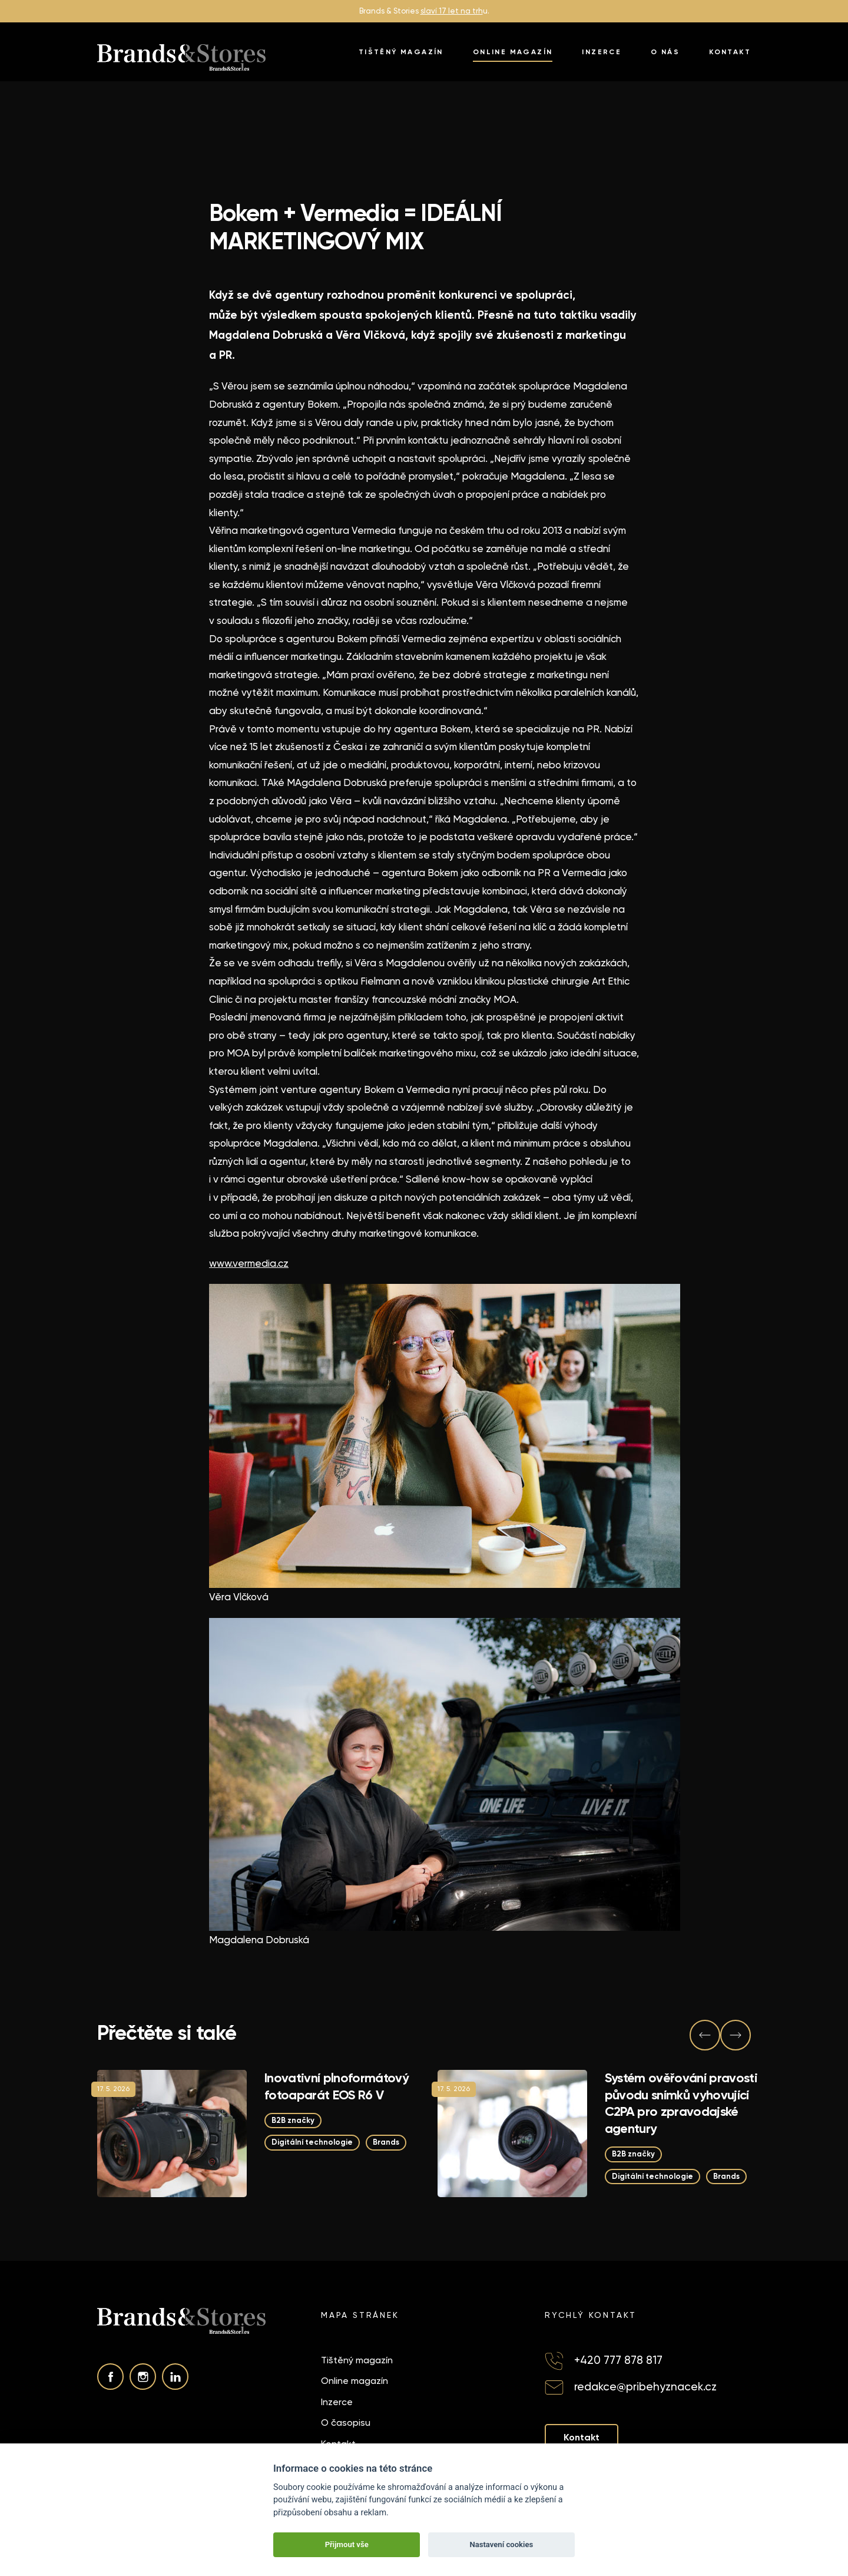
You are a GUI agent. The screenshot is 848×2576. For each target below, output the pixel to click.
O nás (665, 52)
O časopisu (345, 2422)
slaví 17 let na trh (451, 10)
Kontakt (730, 52)
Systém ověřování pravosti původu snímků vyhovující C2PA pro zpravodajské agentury (681, 2103)
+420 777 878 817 (618, 2360)
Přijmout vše (347, 2544)
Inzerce (601, 52)
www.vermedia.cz (249, 1263)
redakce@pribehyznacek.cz (645, 2386)
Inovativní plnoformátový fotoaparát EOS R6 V (336, 2086)
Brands (386, 2142)
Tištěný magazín (401, 52)
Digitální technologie (312, 2142)
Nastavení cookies (501, 2544)
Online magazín (513, 52)
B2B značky (292, 2120)
